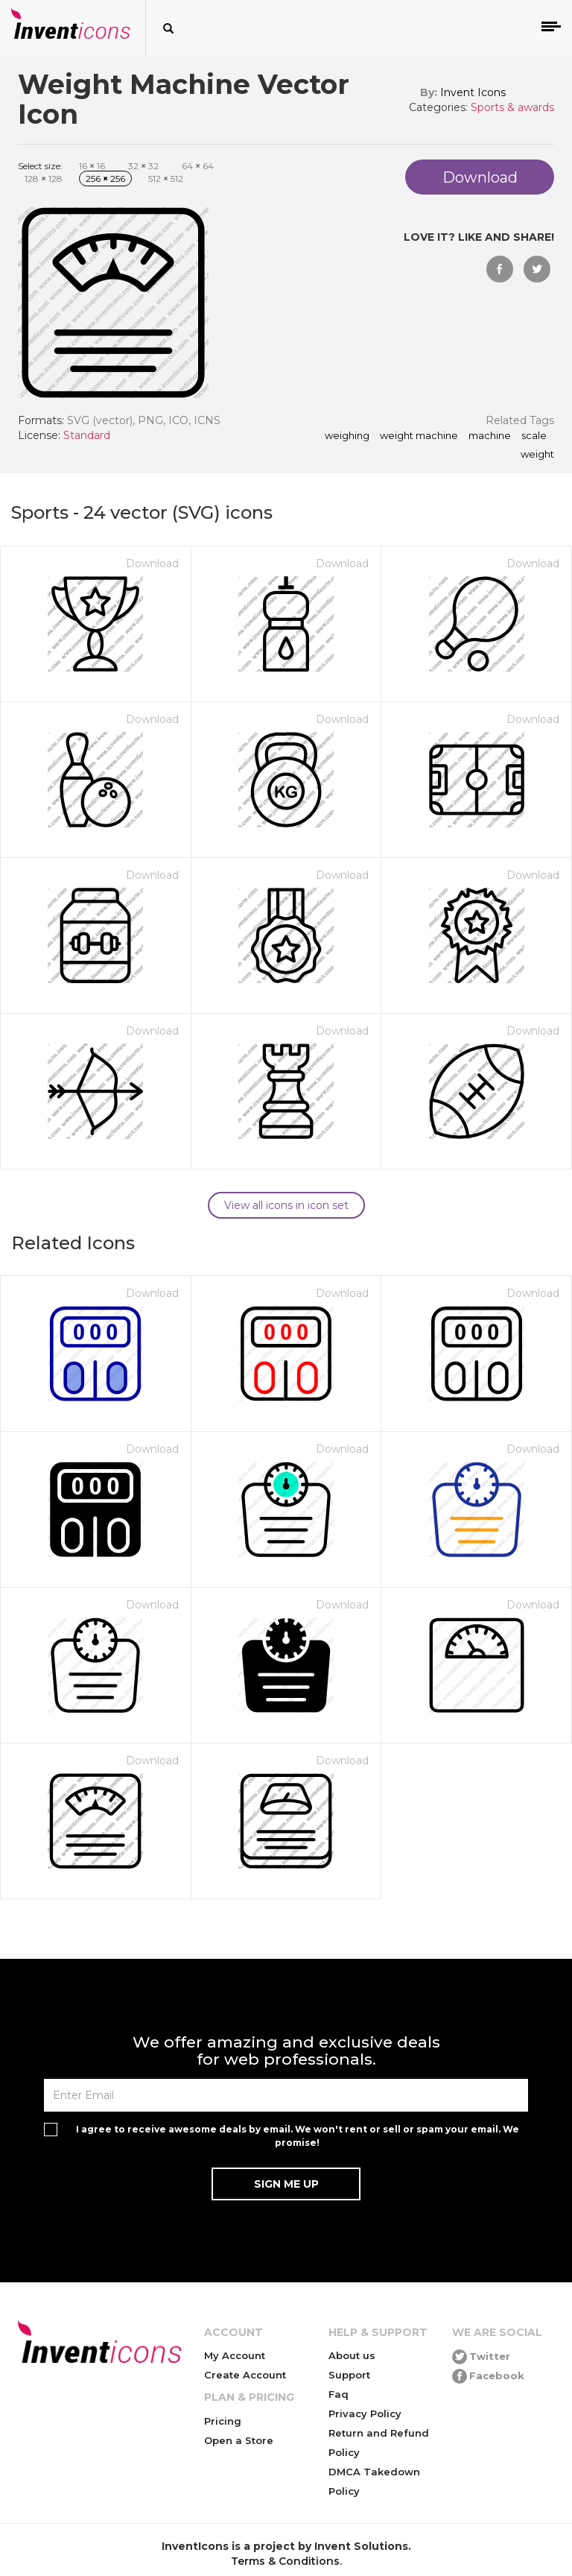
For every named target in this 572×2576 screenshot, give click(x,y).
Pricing (222, 2421)
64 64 (198, 165)
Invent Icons (473, 92)
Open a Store (238, 2440)
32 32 (143, 165)
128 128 (44, 178)
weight (537, 454)
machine (489, 436)
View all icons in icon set (286, 1205)
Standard (86, 435)
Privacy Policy (364, 2413)
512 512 (165, 178)
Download (152, 563)
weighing (347, 436)
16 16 (92, 165)
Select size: (40, 165)
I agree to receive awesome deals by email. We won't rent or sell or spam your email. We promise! (297, 2135)
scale (534, 436)
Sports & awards (512, 107)
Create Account (245, 2375)
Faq (338, 2394)
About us (351, 2355)
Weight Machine (419, 436)
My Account (234, 2355)
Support (349, 2375)
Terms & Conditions (285, 2561)
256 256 (105, 178)
